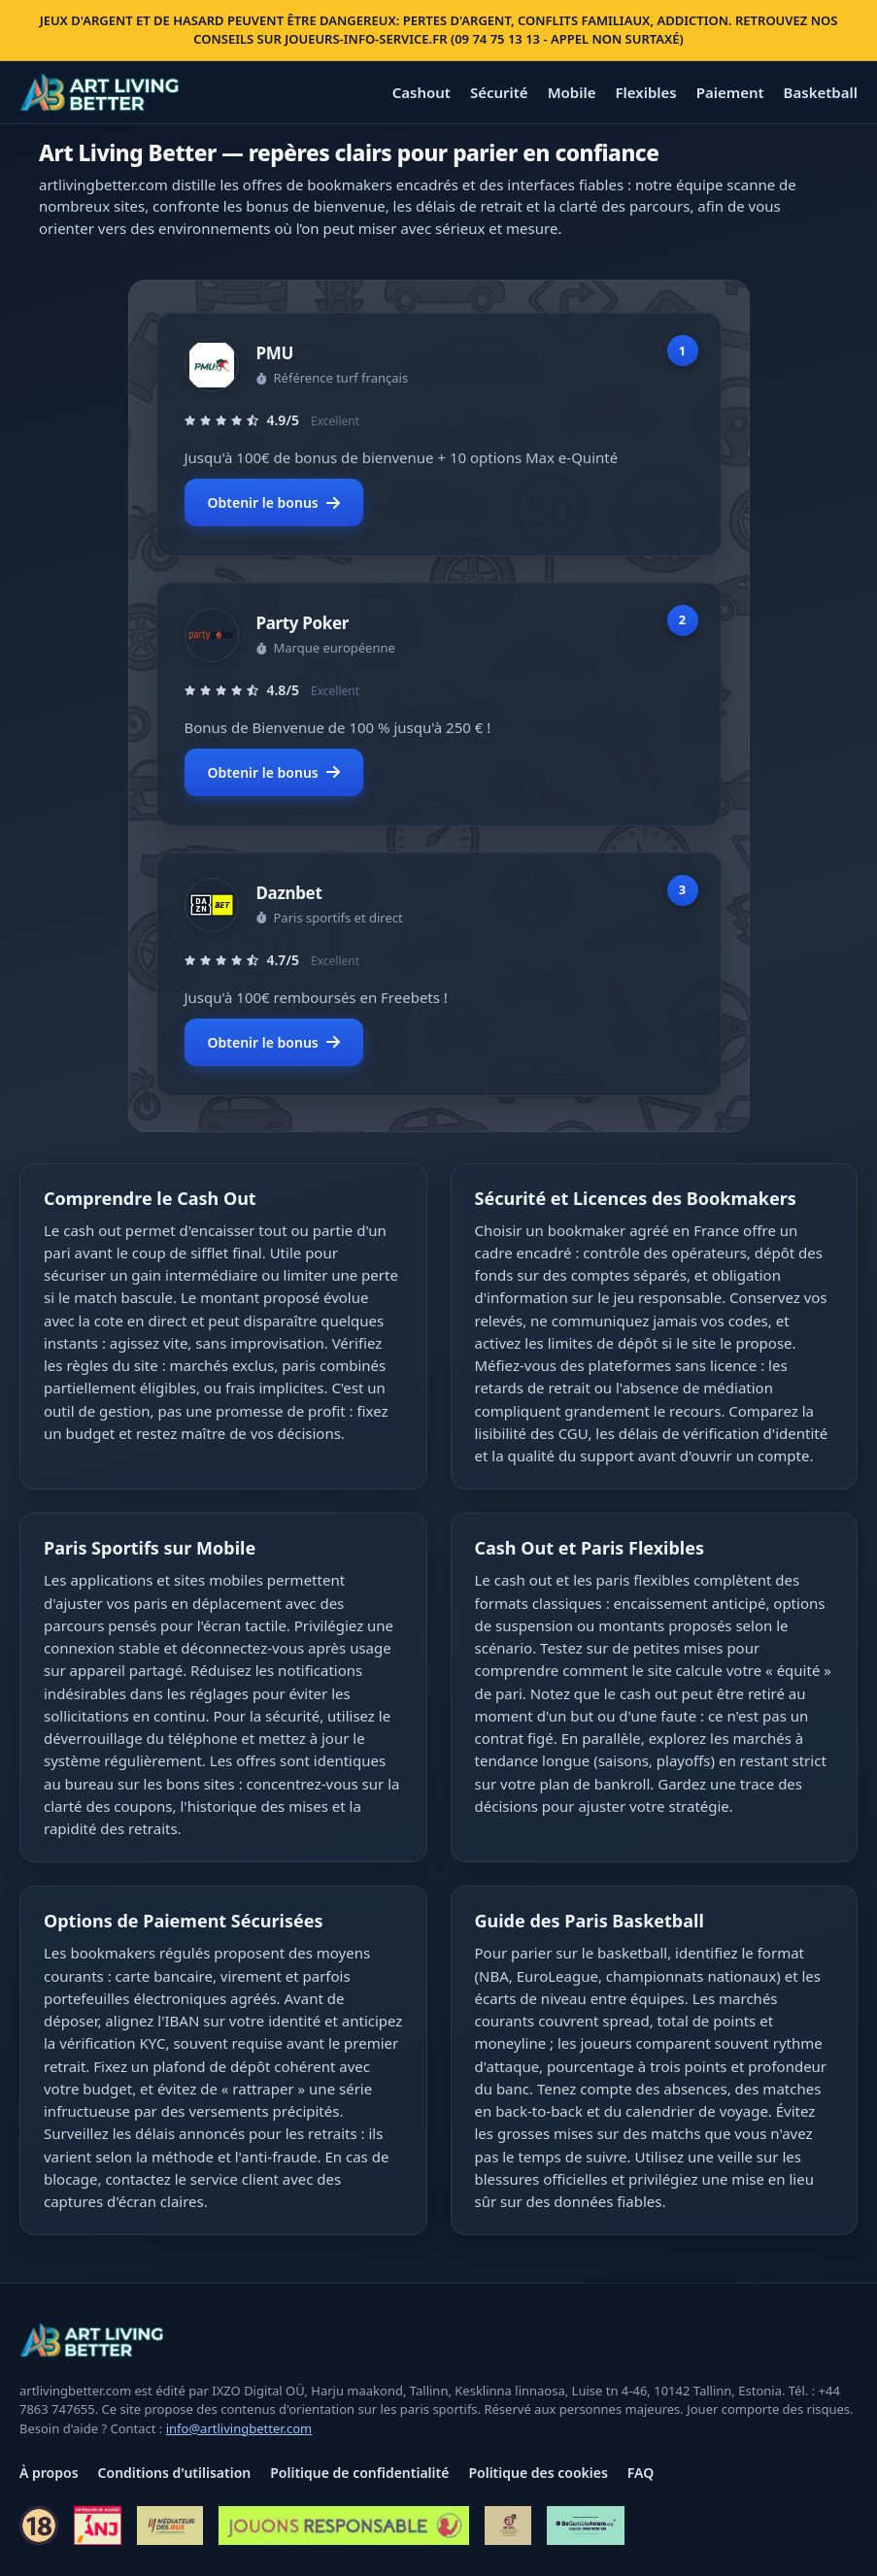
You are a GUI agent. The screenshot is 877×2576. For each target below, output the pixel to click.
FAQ (640, 2472)
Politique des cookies (537, 2472)
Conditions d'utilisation (175, 2472)
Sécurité (499, 92)
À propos (49, 2472)
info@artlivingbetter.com (239, 2428)
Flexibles (645, 92)
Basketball (821, 92)
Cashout (421, 92)
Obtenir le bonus (274, 502)
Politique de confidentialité (359, 2472)
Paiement (730, 92)
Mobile (572, 92)
